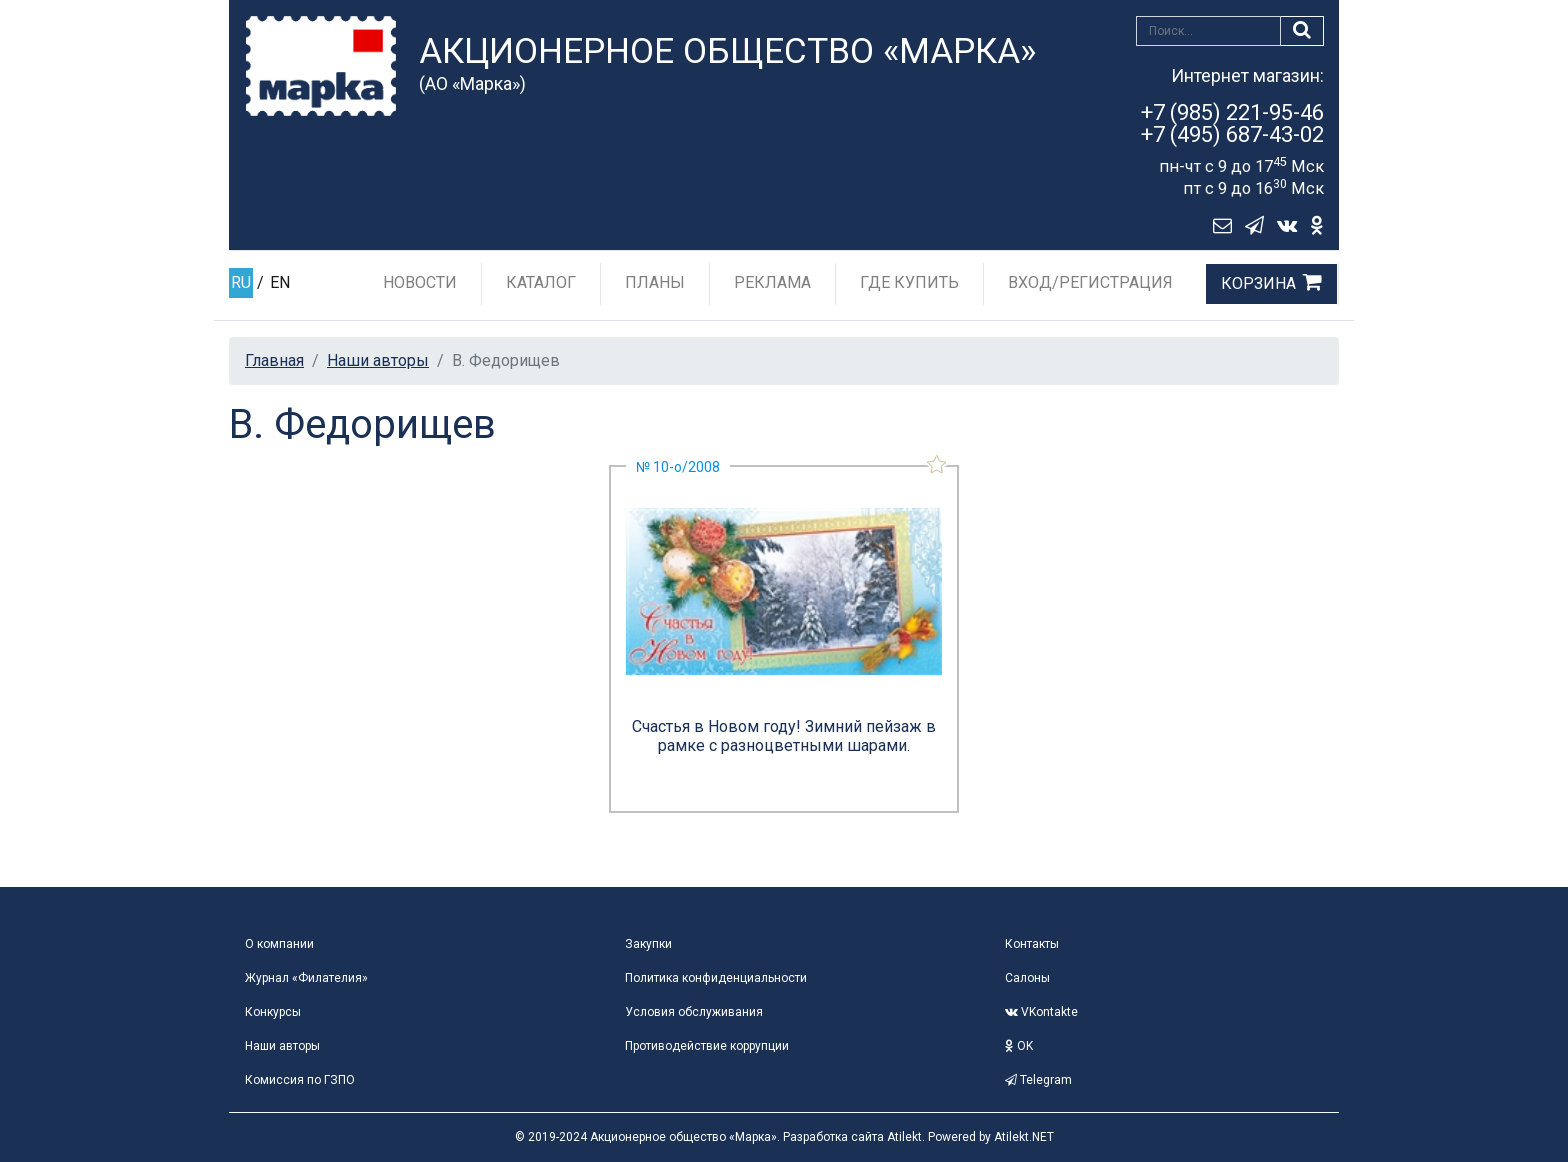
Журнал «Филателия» (306, 978)
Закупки (648, 944)
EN (280, 282)
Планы (655, 282)
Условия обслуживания (694, 1012)
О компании (279, 944)
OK (1019, 1046)
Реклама (772, 282)
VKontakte (1041, 1012)
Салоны (1027, 978)
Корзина (1258, 283)
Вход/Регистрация (1090, 282)
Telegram (1038, 1080)
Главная (274, 360)
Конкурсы (273, 1012)
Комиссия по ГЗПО (300, 1080)
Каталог (541, 282)
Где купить (909, 282)
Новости (420, 282)
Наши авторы (378, 360)
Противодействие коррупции (707, 1046)
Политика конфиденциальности (716, 978)
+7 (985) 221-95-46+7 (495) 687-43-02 (1232, 123)
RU (241, 282)
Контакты (1032, 944)
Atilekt (904, 1137)
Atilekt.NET (1024, 1137)
